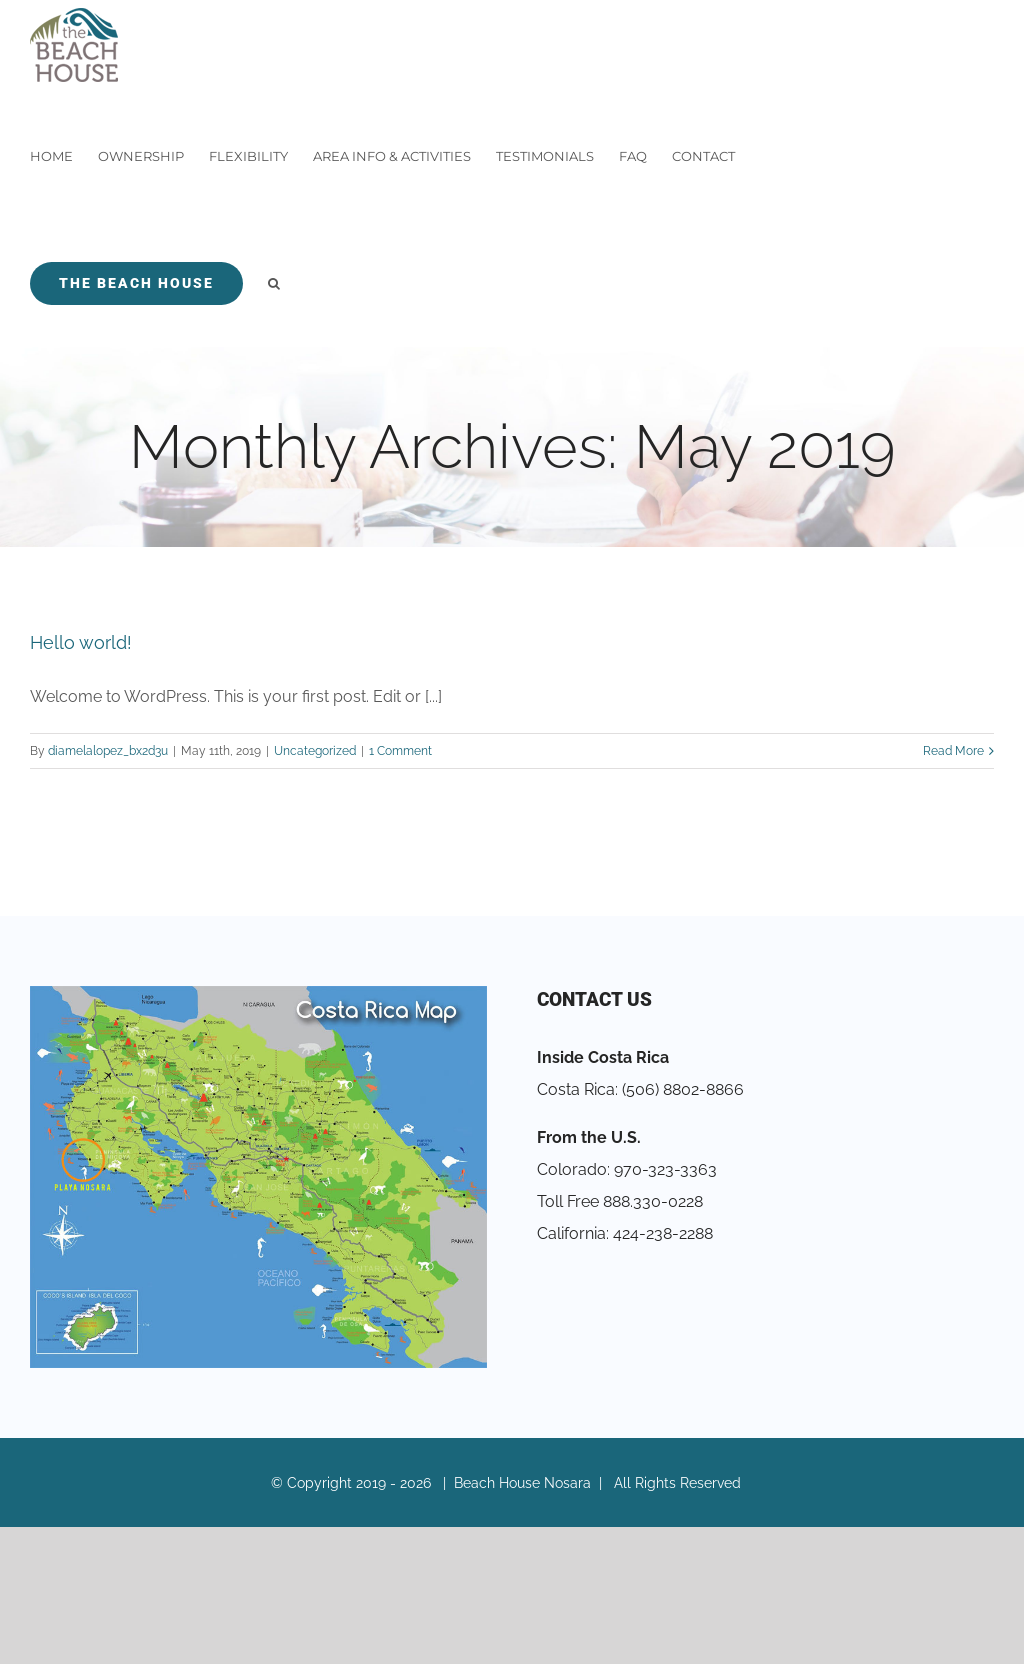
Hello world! (81, 642)
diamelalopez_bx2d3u (108, 751)
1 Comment (400, 751)
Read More (953, 751)
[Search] (274, 283)
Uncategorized (315, 751)
